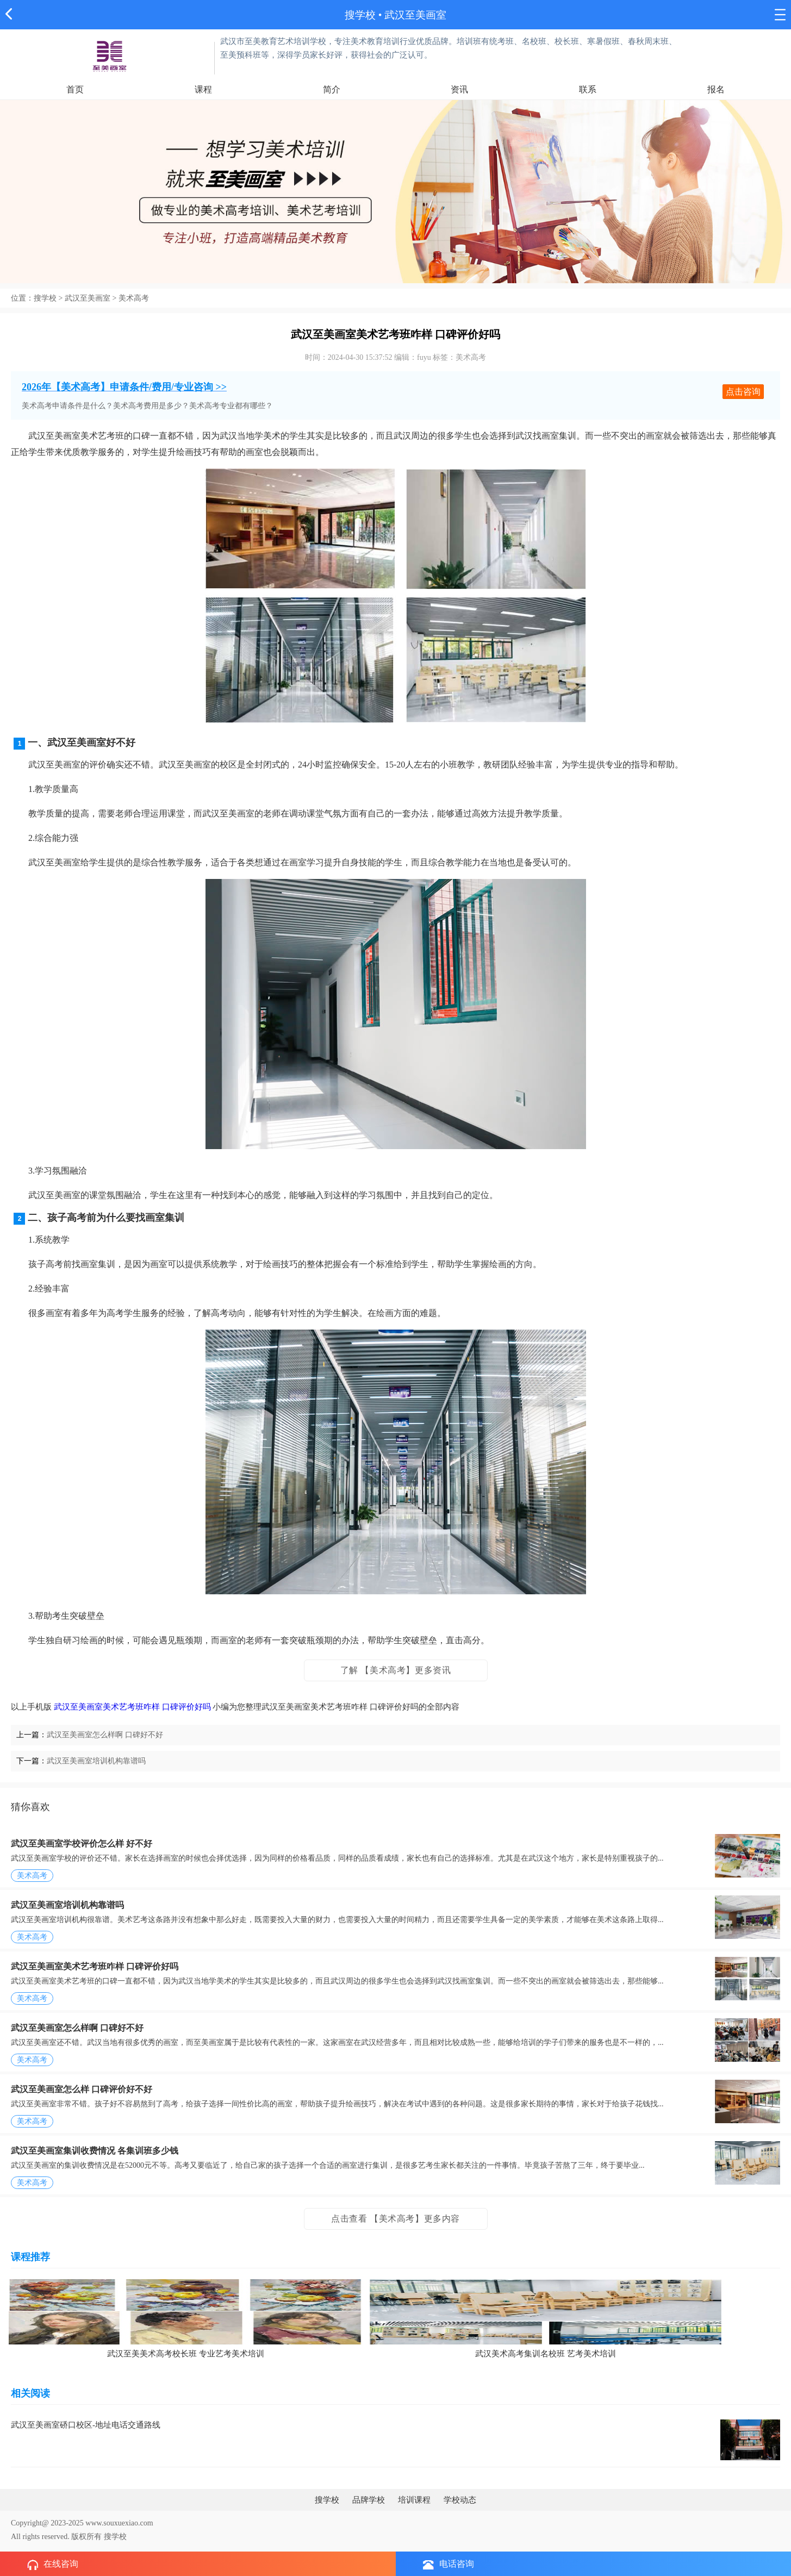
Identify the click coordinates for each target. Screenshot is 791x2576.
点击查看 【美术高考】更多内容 (395, 2218)
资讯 (459, 89)
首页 (75, 89)
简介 (331, 89)
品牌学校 (368, 2500)
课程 (203, 89)
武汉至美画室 (87, 298)
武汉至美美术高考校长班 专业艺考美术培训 (185, 2353)
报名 (716, 89)
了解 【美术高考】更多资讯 (395, 1670)
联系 (587, 89)
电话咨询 (448, 2564)
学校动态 (460, 2500)
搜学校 (360, 15)
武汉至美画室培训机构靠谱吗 (96, 1761)
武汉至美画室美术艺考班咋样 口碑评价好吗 (132, 1706)
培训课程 (414, 2500)
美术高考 (134, 298)
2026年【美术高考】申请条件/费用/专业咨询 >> (124, 387)
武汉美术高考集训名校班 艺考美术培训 (545, 2353)
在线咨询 (52, 2564)
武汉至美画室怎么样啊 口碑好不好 (105, 1735)
